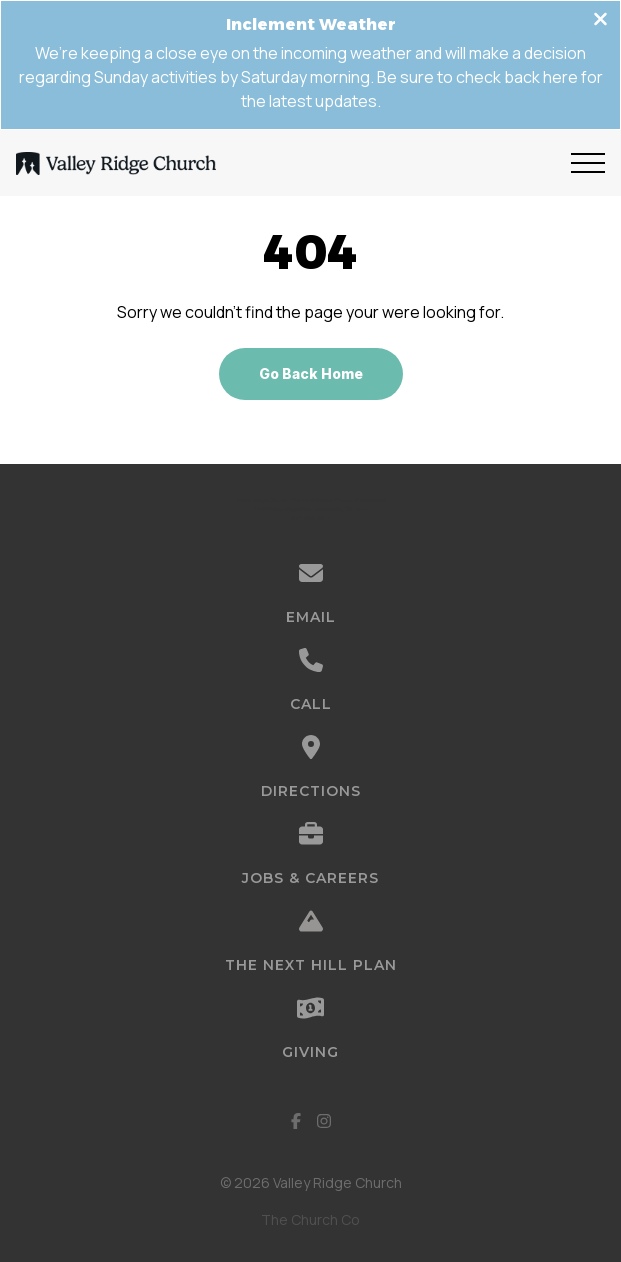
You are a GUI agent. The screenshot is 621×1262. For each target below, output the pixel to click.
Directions (311, 791)
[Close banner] (600, 21)
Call (311, 704)
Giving (310, 1052)
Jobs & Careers (310, 878)
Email (311, 617)
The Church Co (310, 1219)
